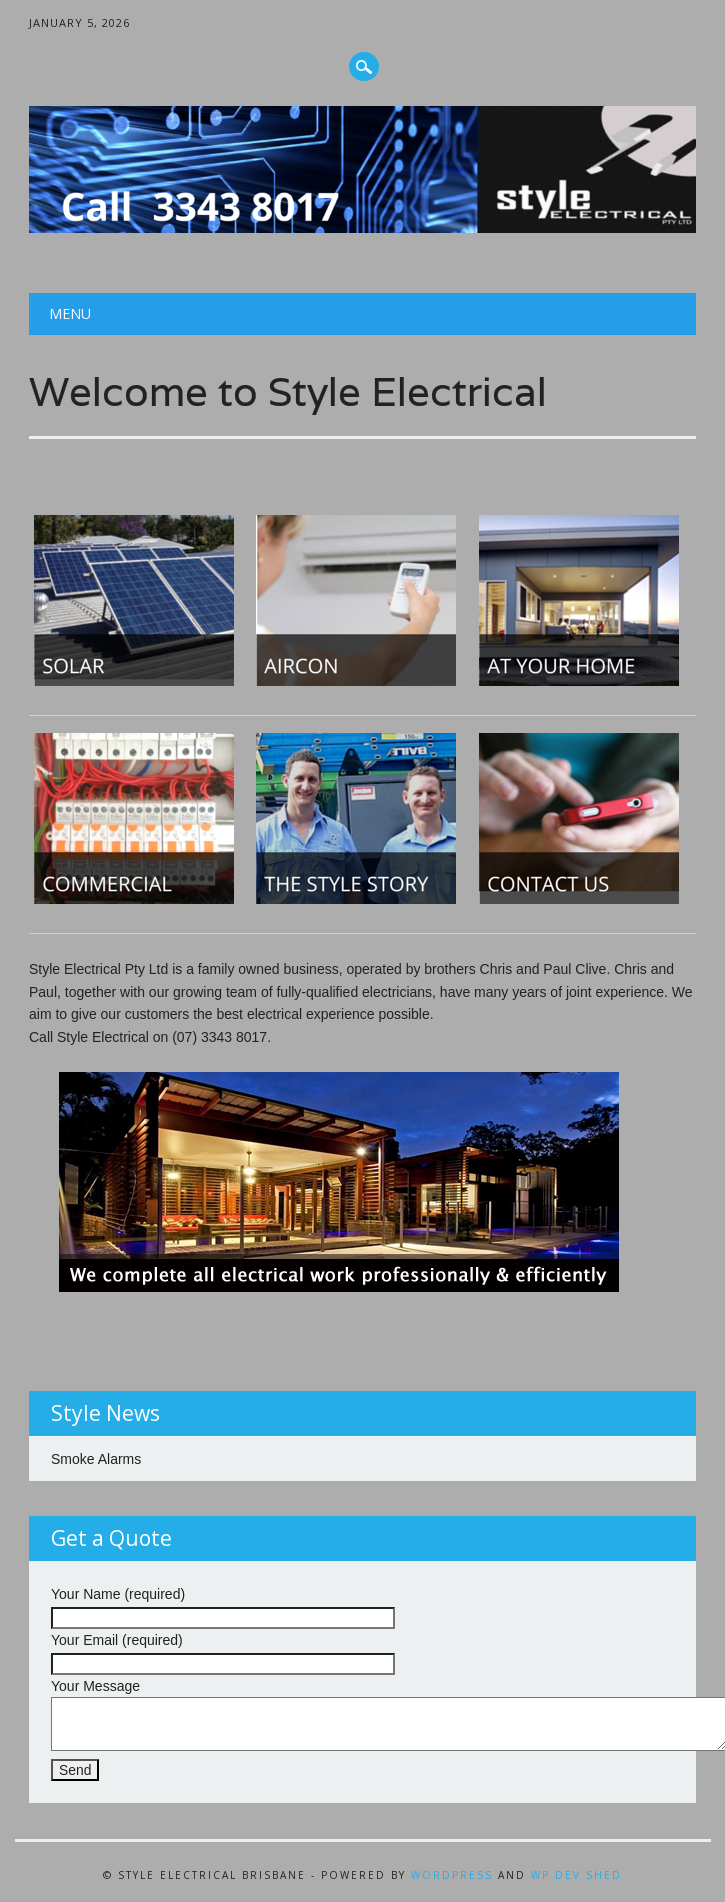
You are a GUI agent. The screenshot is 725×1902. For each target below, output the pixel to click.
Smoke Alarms (96, 1459)
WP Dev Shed (576, 1875)
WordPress (452, 1875)
